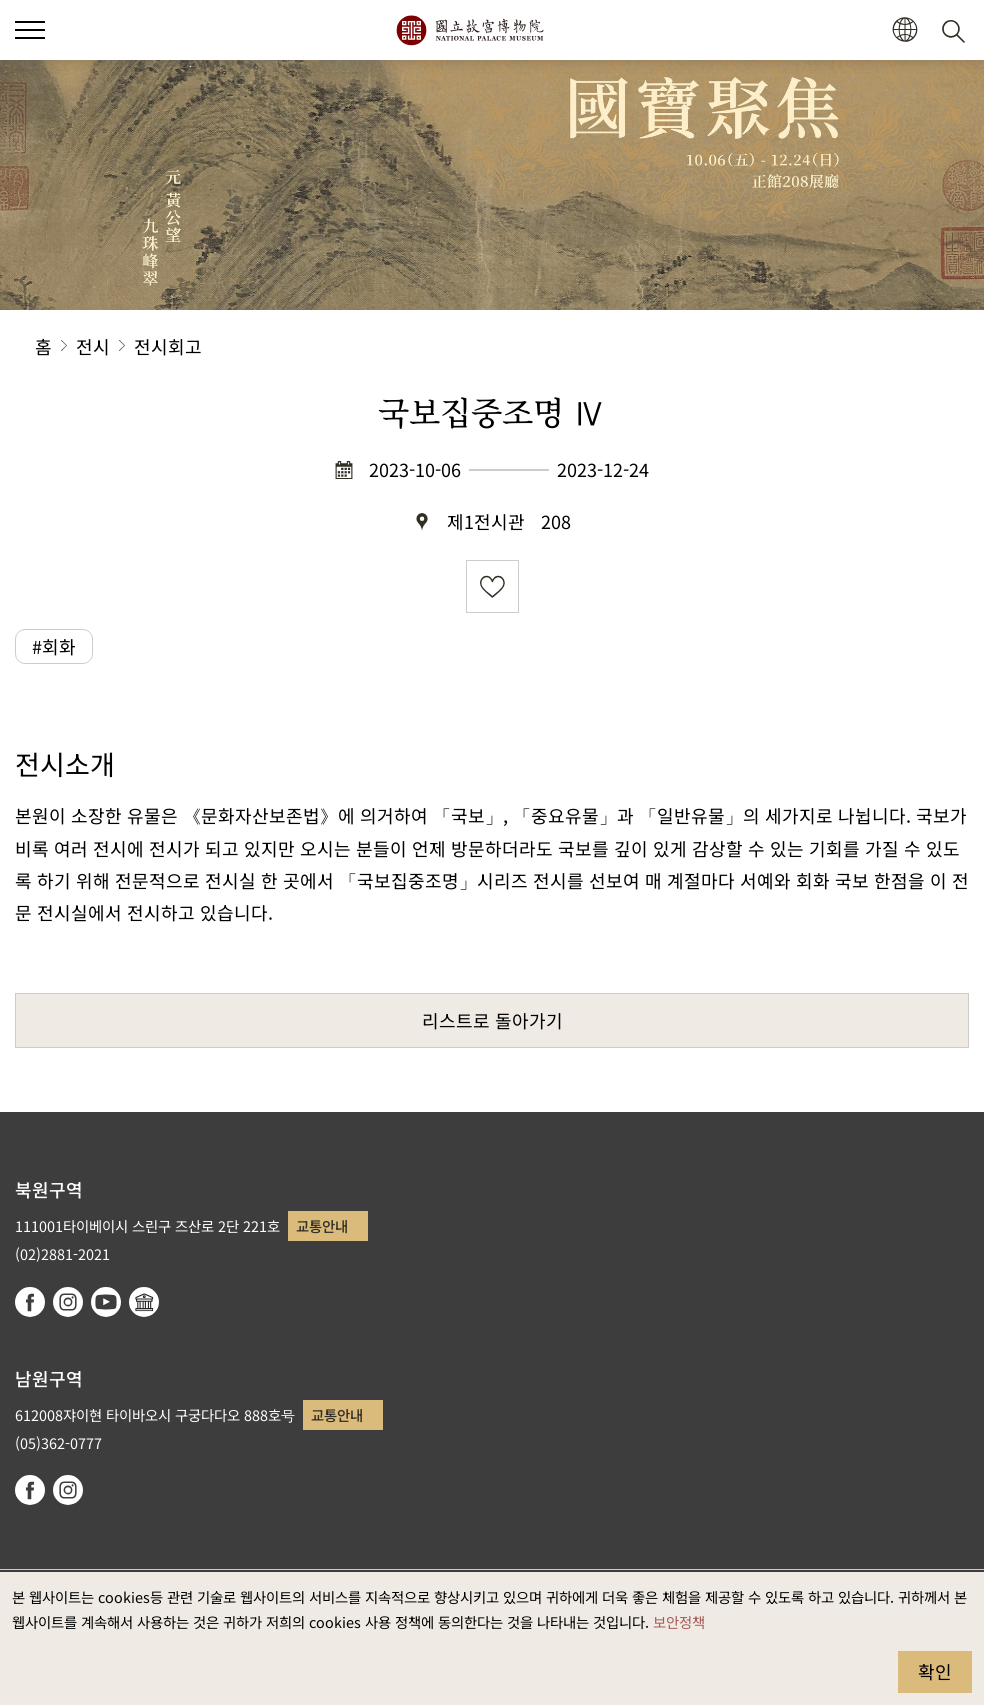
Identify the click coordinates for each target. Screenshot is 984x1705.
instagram (68, 1302)
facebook (30, 1302)
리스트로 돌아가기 (492, 1020)
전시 (93, 346)
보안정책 (679, 1621)
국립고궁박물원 (469, 30)
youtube (106, 1302)
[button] (30, 30)
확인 (935, 1671)
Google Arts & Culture (144, 1302)
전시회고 (168, 346)
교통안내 (322, 1225)
